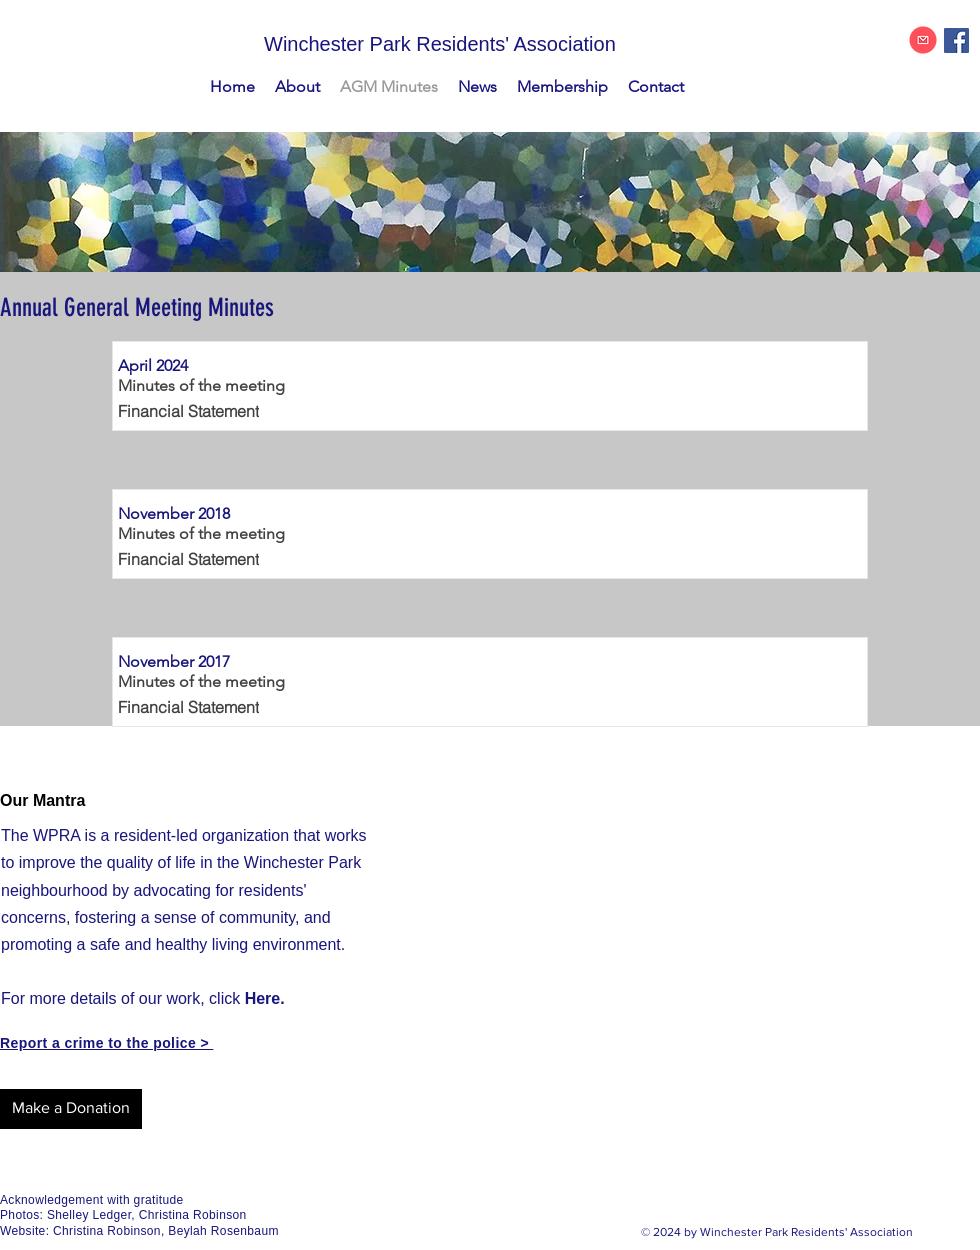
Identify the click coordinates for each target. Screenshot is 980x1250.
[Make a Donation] (71, 1109)
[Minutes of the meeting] (205, 386)
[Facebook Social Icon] (956, 40)
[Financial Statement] (211, 411)
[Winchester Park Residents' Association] (490, 44)
